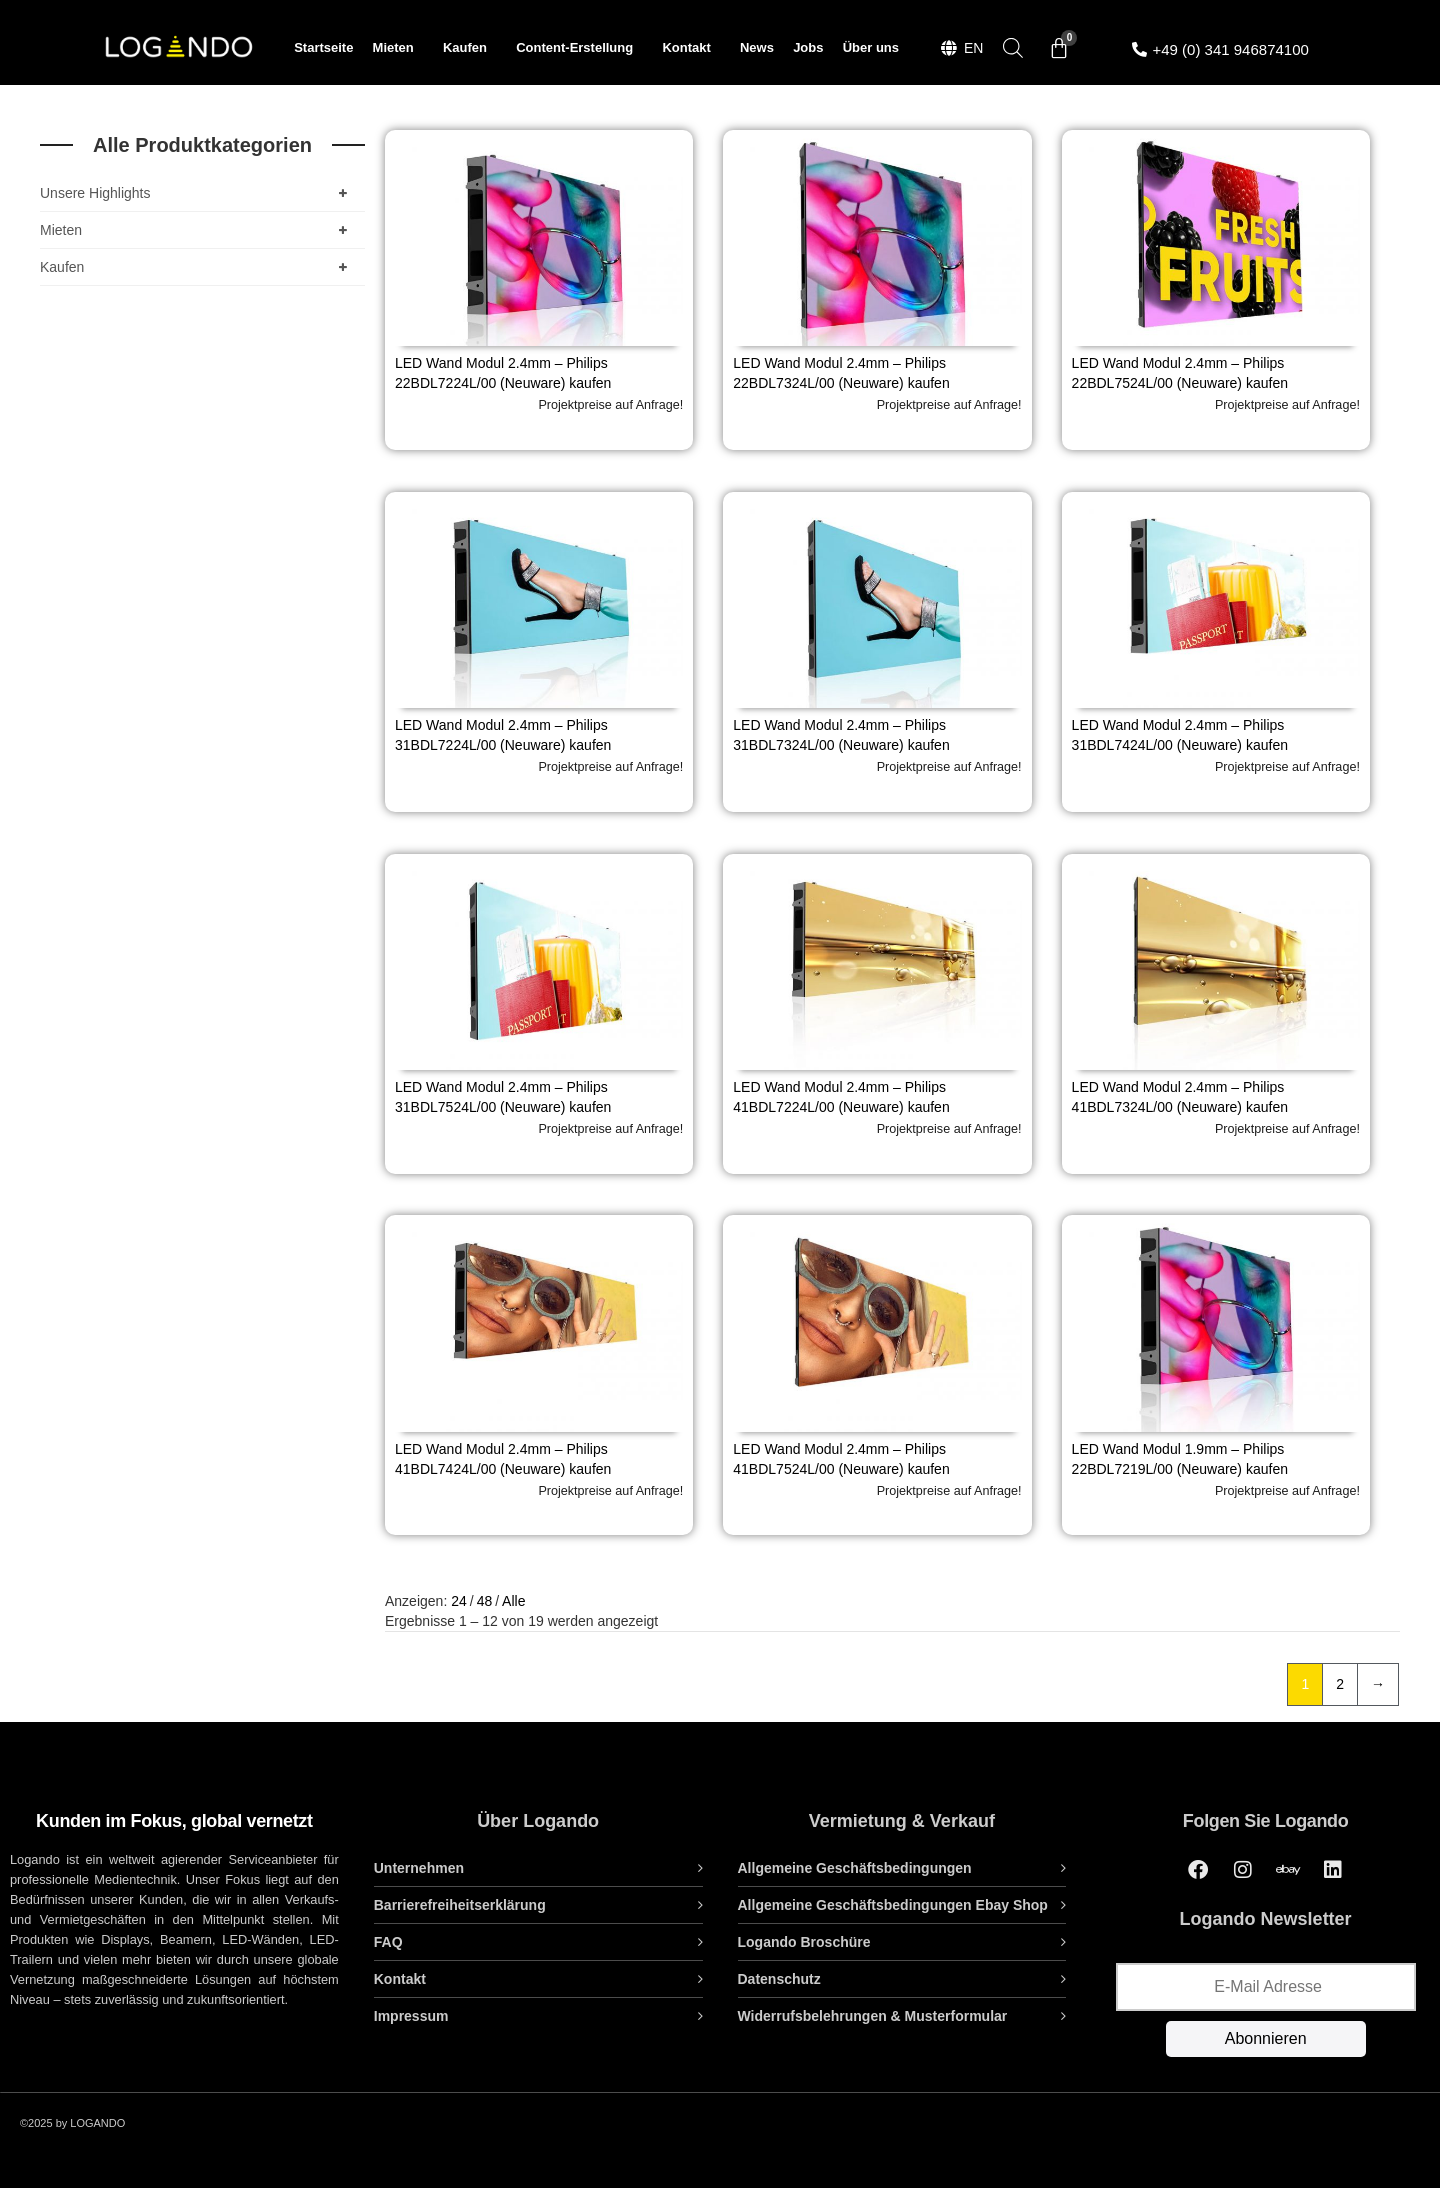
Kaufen (470, 48)
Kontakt (691, 48)
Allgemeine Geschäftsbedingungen (855, 1868)
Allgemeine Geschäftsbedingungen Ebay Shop (893, 1905)
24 (459, 1601)
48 (485, 1601)
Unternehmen (419, 1868)
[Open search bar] (1013, 47)
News (757, 47)
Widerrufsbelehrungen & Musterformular (873, 2016)
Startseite (323, 47)
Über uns (871, 47)
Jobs (808, 47)
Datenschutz (779, 1979)
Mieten (398, 48)
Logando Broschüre (804, 1942)
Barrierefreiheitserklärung (460, 1905)
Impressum (411, 2016)
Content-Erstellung (579, 48)
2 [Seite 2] (1340, 1684)
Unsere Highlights (197, 193)
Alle (513, 1601)
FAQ (388, 1942)
